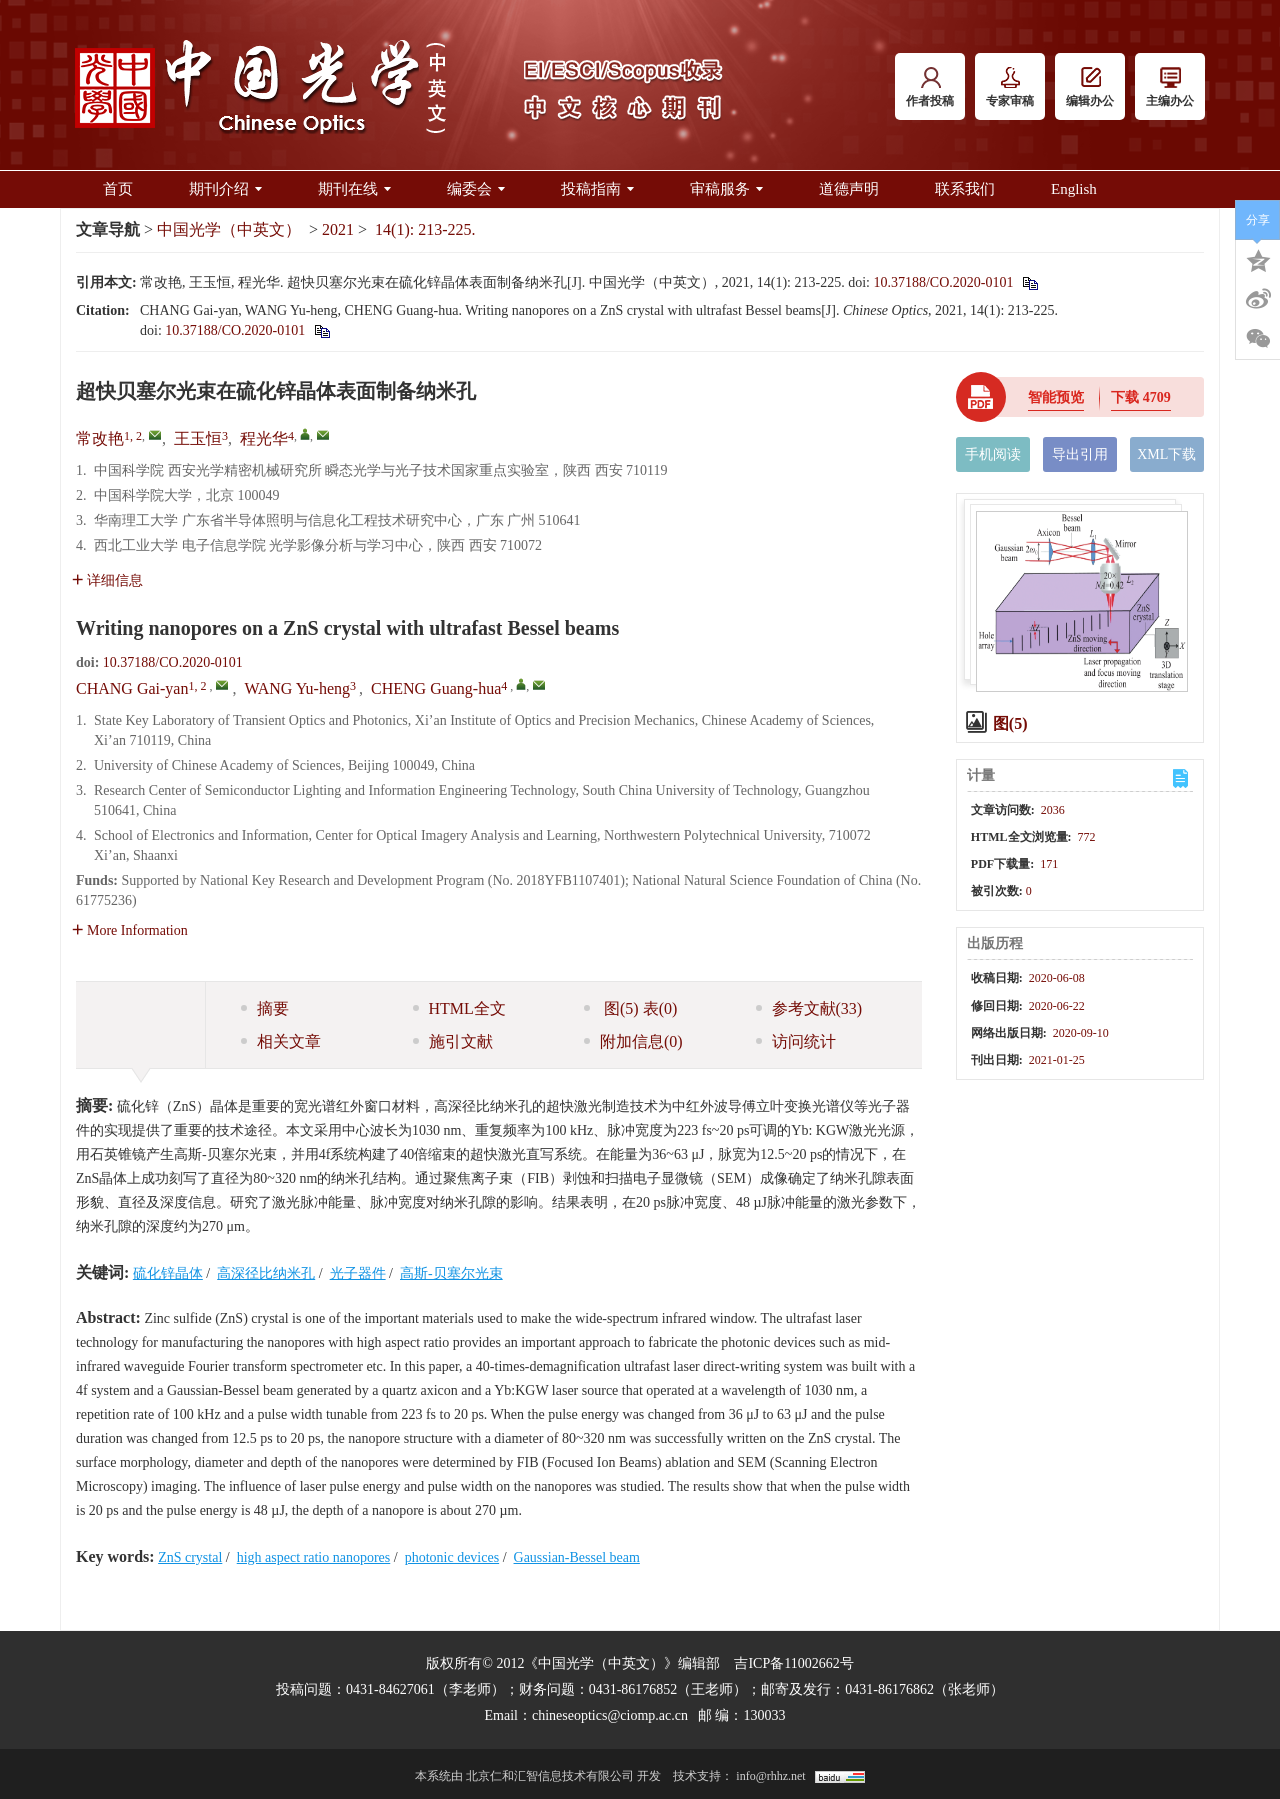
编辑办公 (1090, 87)
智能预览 (1056, 397)
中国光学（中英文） (229, 229)
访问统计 (796, 1041)
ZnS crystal (190, 1557)
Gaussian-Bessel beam (577, 1557)
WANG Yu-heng (297, 688)
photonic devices (452, 1557)
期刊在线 (354, 189)
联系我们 (965, 189)
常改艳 (100, 438)
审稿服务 (726, 189)
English (1074, 189)
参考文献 (809, 1008)
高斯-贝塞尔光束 (451, 1273)
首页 (118, 189)
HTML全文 (459, 1008)
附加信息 (633, 1041)
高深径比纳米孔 (266, 1273)
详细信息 (107, 580)
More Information (130, 930)
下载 (1141, 397)
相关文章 (281, 1041)
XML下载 (1166, 454)
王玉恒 (198, 438)
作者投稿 (930, 87)
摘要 (265, 1008)
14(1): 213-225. (425, 229)
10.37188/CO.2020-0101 (943, 282)
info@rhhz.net (770, 1776)
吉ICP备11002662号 (793, 1663)
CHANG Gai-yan (132, 688)
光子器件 (358, 1273)
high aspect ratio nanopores (314, 1557)
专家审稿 (1010, 87)
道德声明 (849, 189)
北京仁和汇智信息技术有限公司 (550, 1776)
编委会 (476, 189)
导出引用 (1080, 454)
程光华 (264, 438)
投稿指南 (597, 189)
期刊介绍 (225, 189)
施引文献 (453, 1041)
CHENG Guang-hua (436, 688)
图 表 (630, 1008)
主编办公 (1170, 87)
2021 (338, 229)
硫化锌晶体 (168, 1273)
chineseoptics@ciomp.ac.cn (610, 1715)
